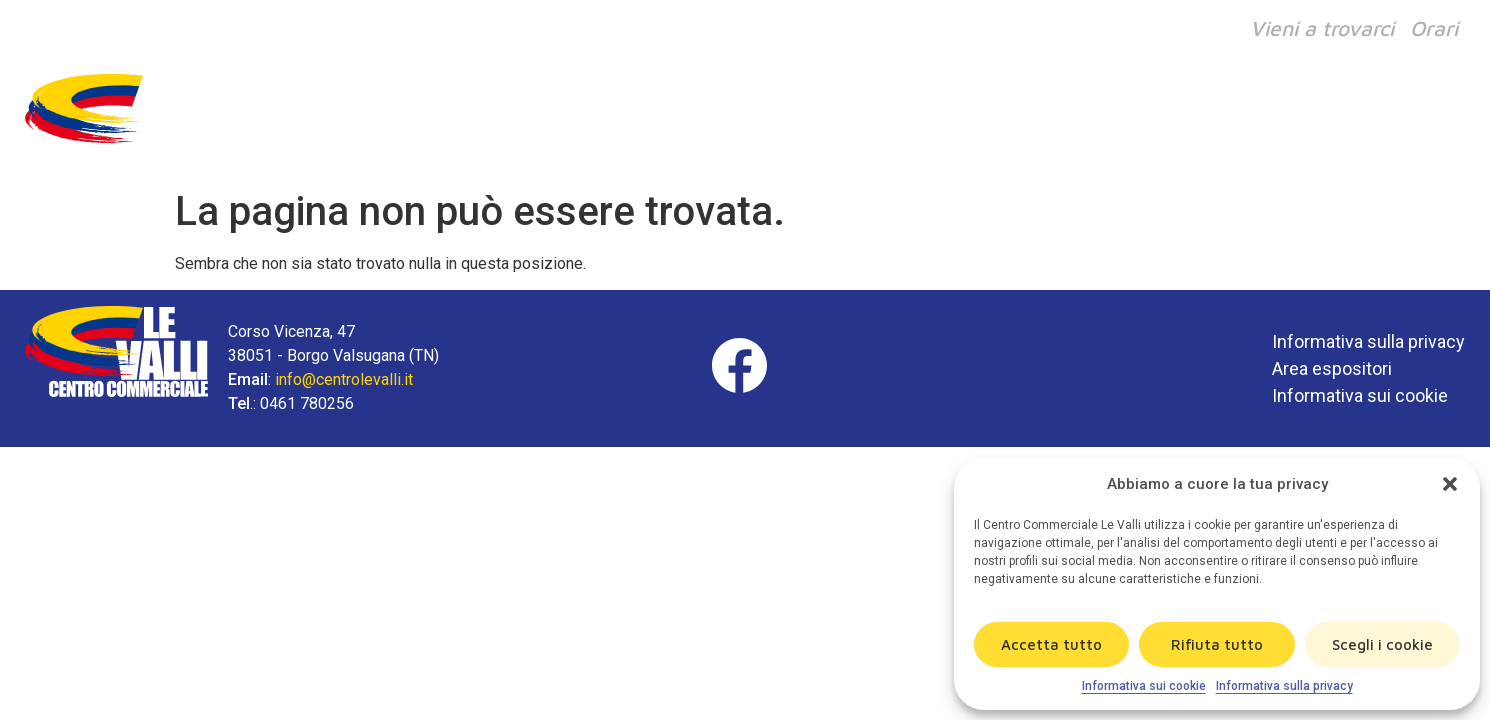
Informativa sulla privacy (1284, 686)
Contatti (1411, 118)
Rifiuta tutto (1217, 644)
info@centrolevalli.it (344, 379)
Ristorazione (1198, 118)
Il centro (1069, 118)
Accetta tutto (1051, 644)
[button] (1450, 484)
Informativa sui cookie (1144, 686)
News (1315, 118)
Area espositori (1332, 368)
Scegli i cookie (1382, 644)
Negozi (966, 118)
